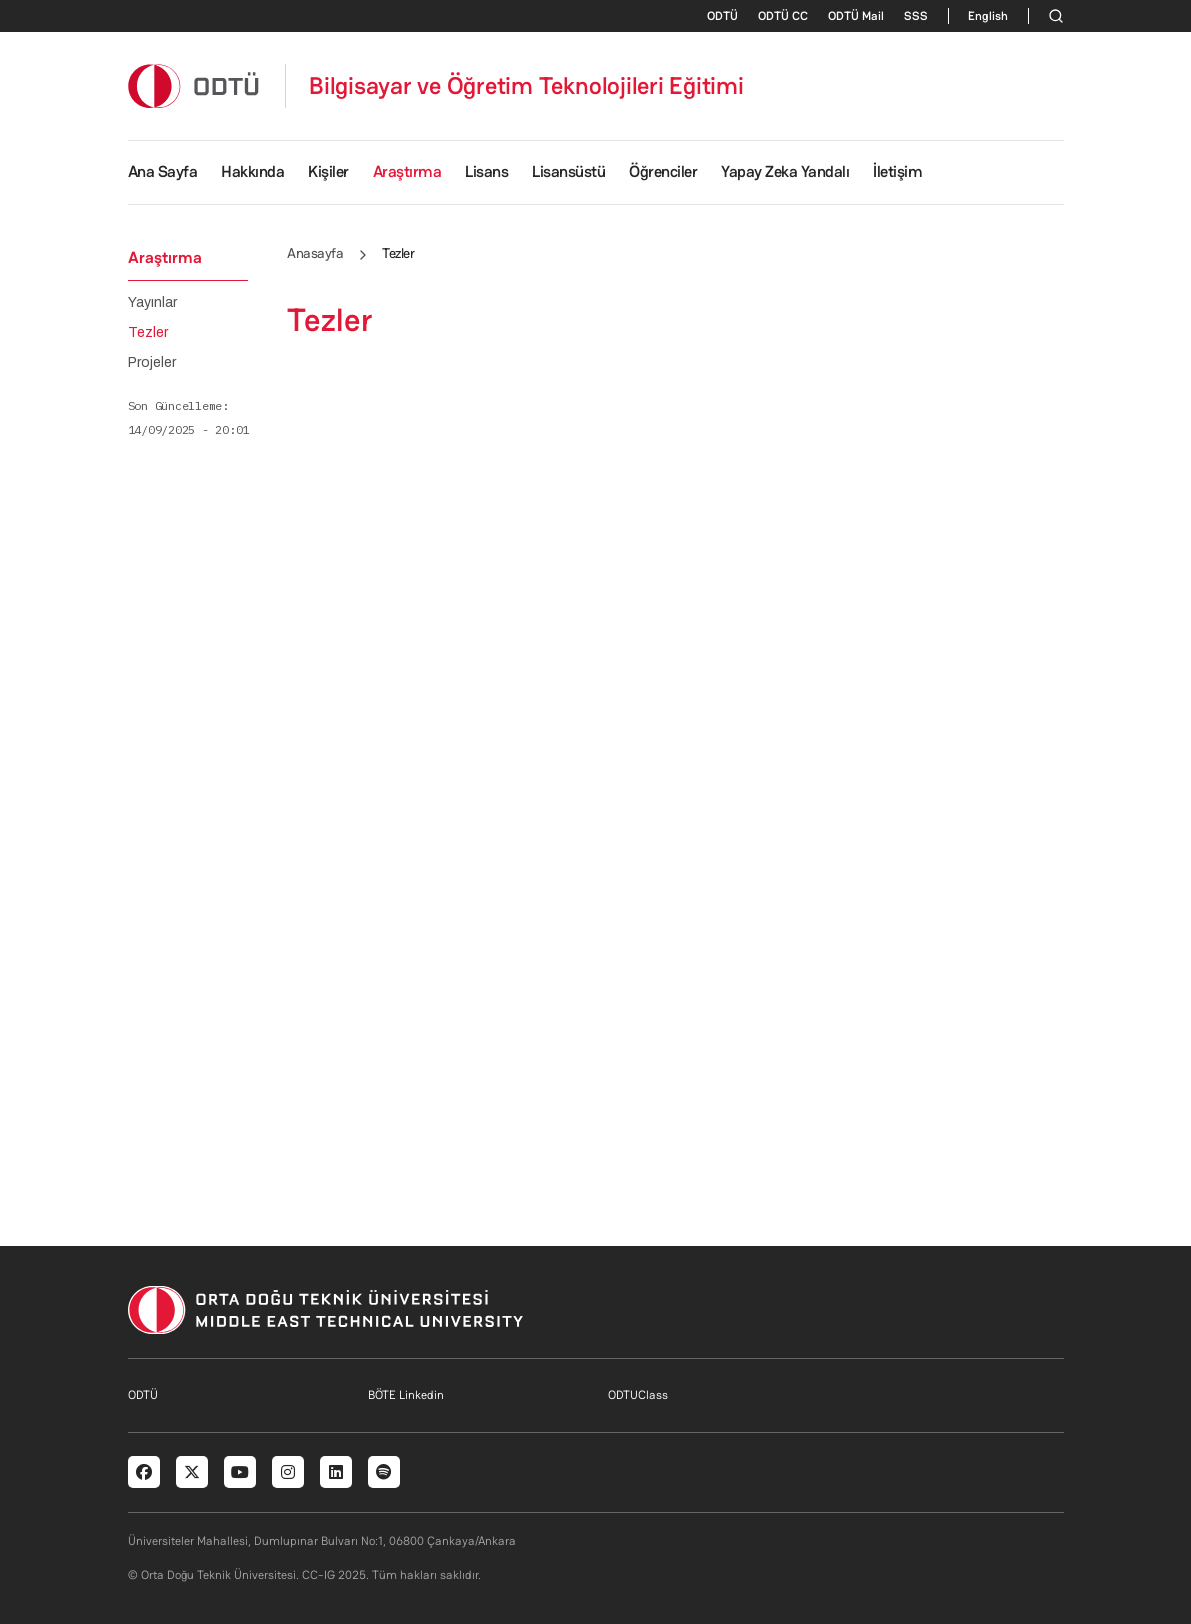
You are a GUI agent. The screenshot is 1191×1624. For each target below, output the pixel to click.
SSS (916, 16)
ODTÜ (722, 16)
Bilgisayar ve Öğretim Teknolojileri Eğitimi (526, 86)
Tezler (148, 333)
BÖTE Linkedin (406, 1395)
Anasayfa (315, 253)
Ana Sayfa (163, 171)
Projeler (152, 363)
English (988, 16)
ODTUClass (638, 1395)
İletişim (897, 171)
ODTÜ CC (783, 16)
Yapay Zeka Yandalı (785, 171)
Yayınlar (152, 303)
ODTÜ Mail (856, 16)
